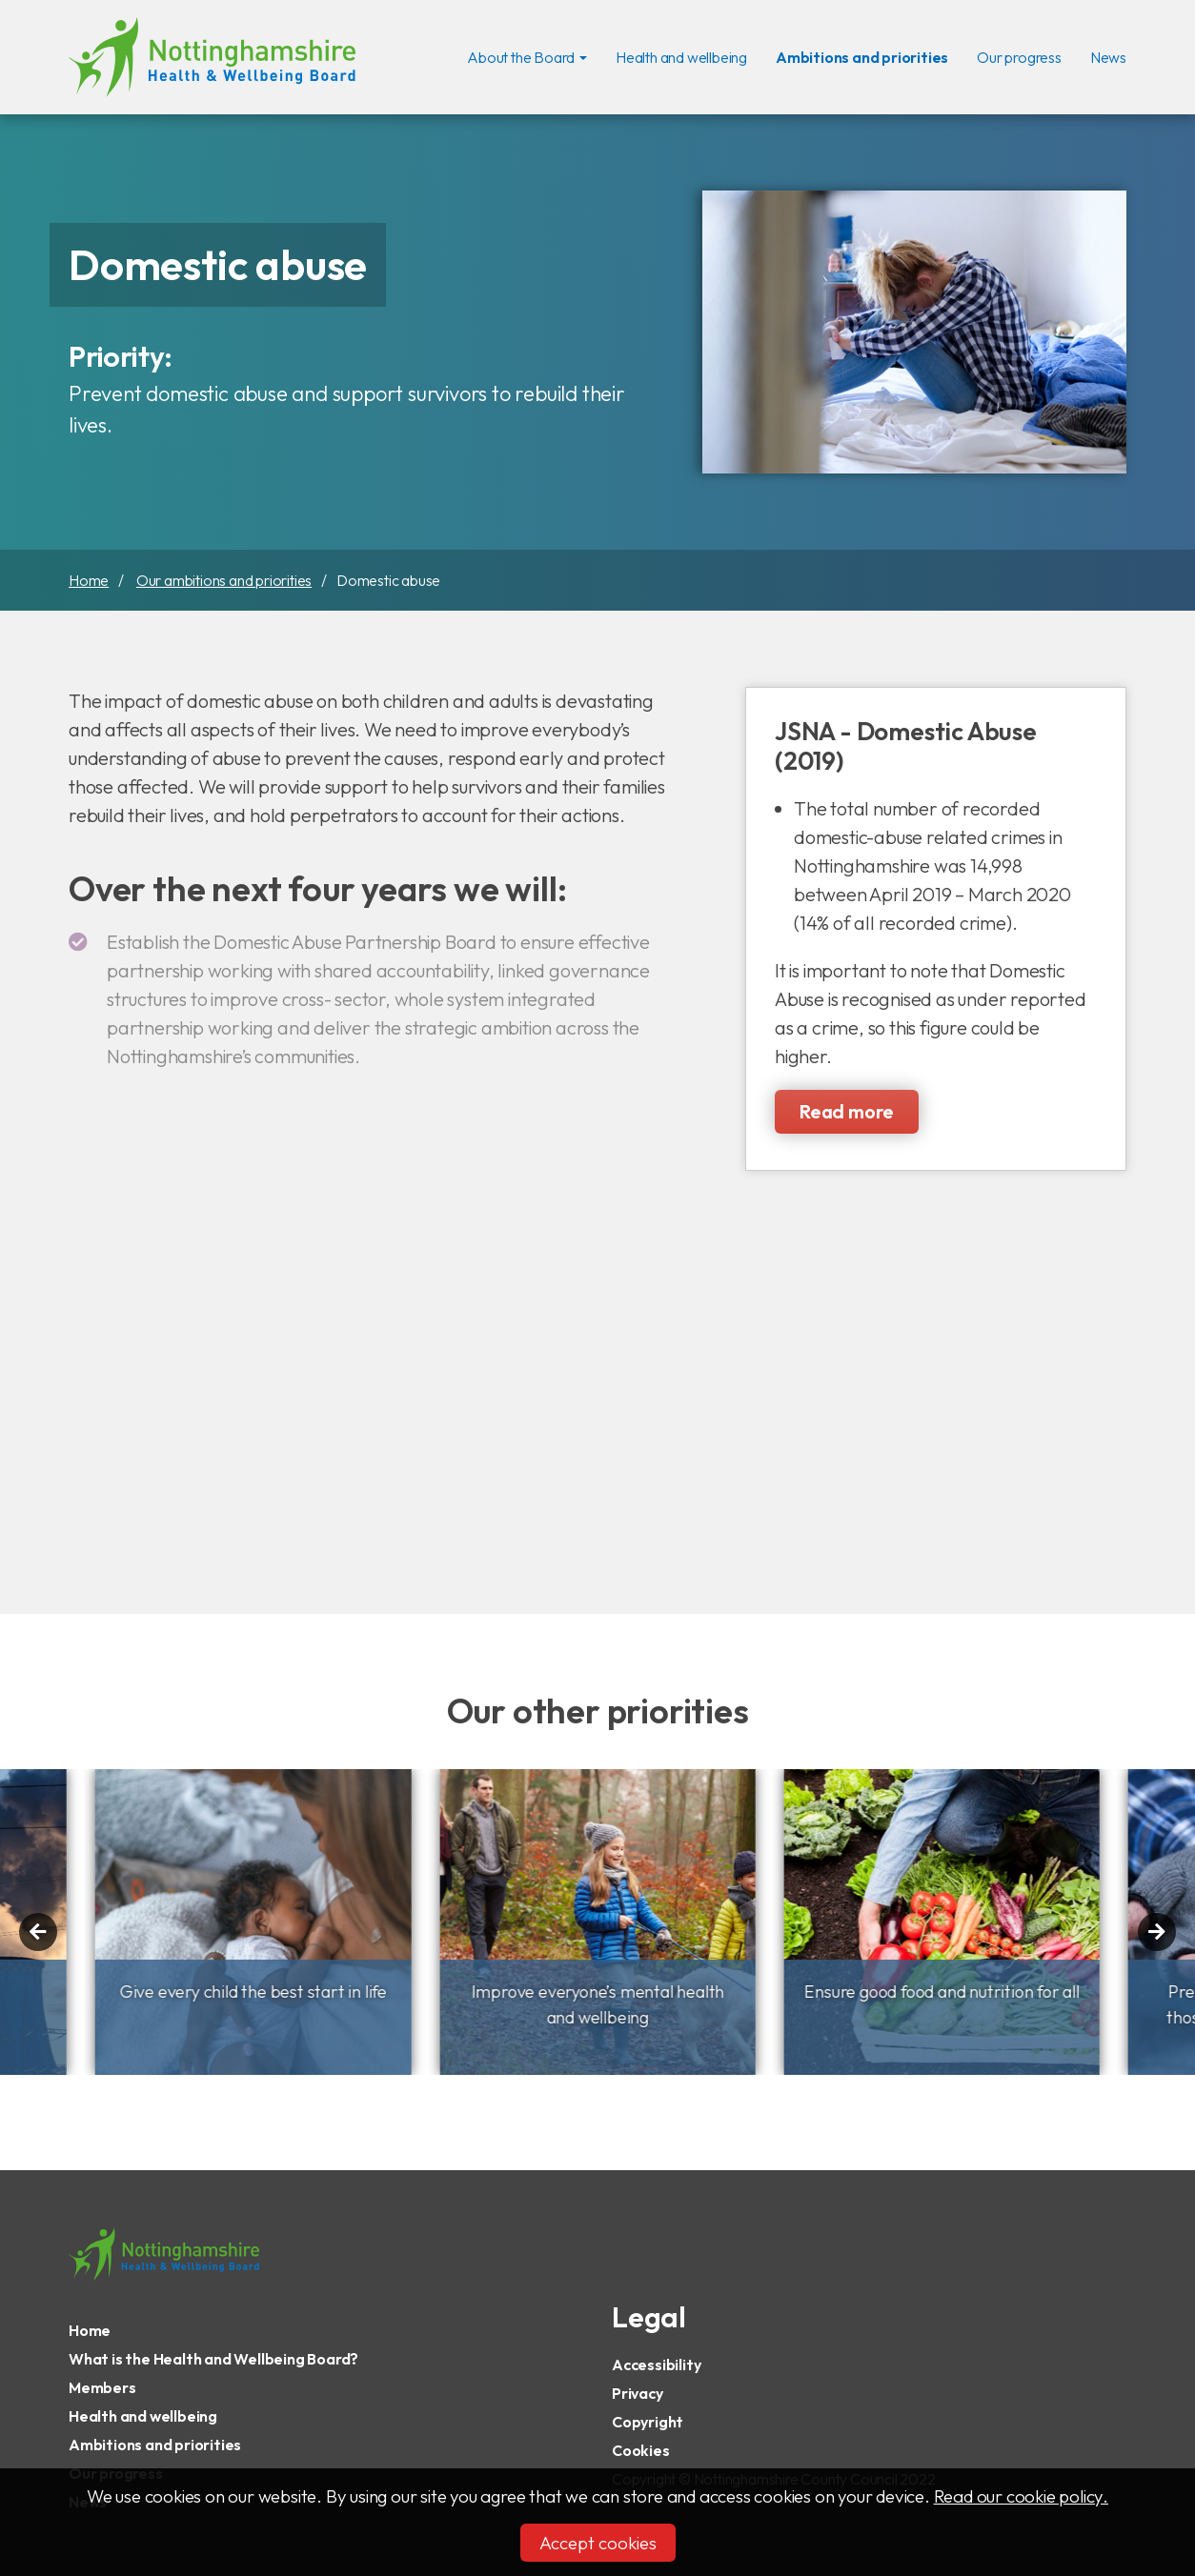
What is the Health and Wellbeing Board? (213, 2358)
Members (102, 2387)
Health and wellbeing (681, 55)
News (1108, 55)
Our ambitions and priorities (224, 580)
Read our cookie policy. (1021, 2496)
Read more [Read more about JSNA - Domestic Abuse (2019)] (847, 1111)
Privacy (637, 2393)
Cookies (641, 2450)
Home (89, 580)
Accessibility (656, 2364)
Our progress (1019, 55)
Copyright (647, 2421)
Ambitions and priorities (862, 55)
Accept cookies (598, 2542)
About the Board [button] (521, 57)
